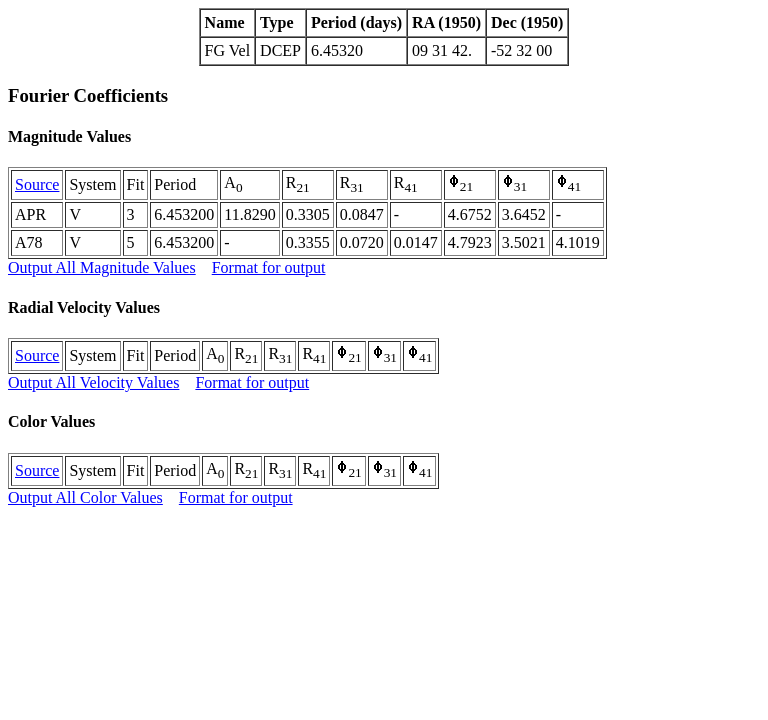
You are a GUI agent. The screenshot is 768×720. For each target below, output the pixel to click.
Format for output (269, 267)
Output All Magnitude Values (102, 267)
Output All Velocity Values (93, 382)
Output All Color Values (85, 497)
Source (37, 184)
